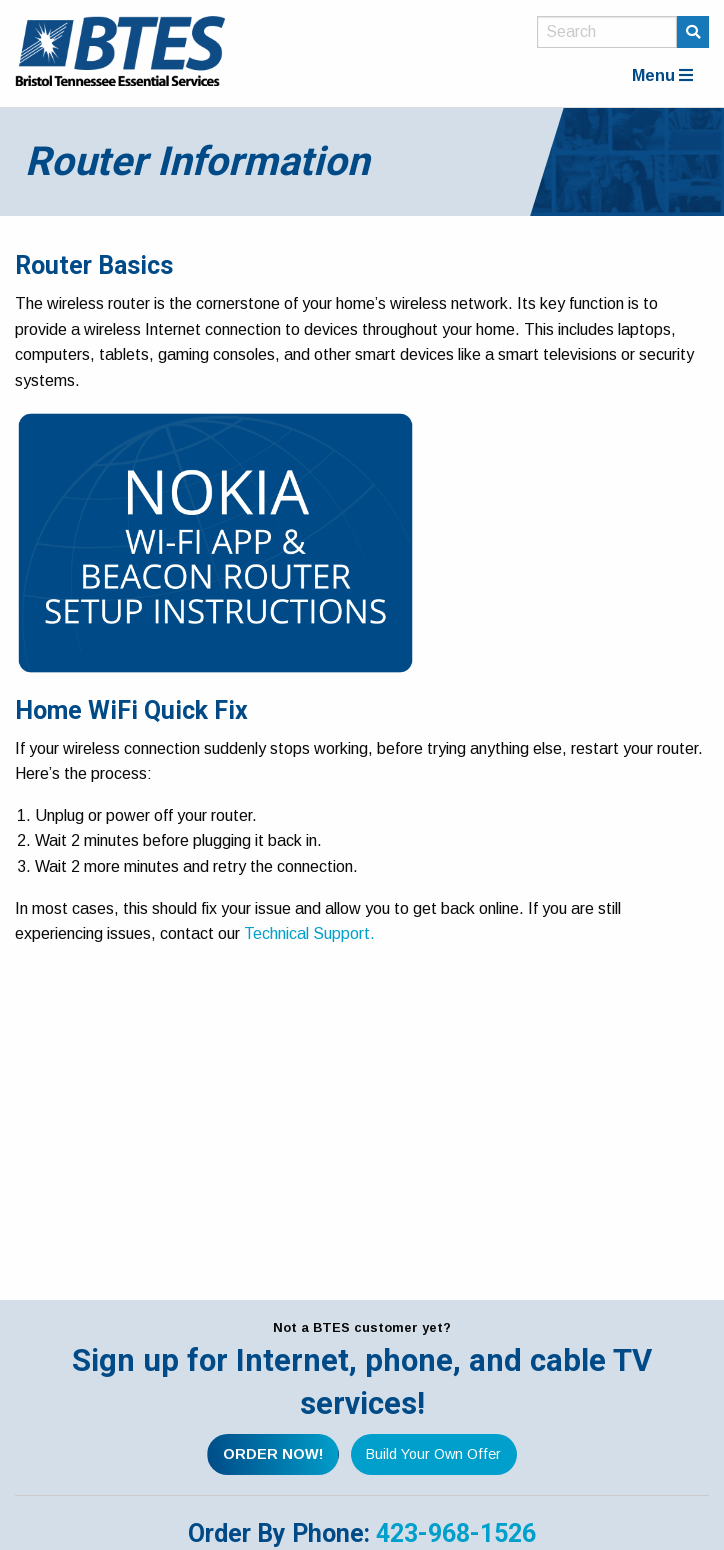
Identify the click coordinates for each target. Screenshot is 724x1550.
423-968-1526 (456, 1533)
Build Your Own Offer (433, 1454)
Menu (662, 75)
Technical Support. (309, 933)
